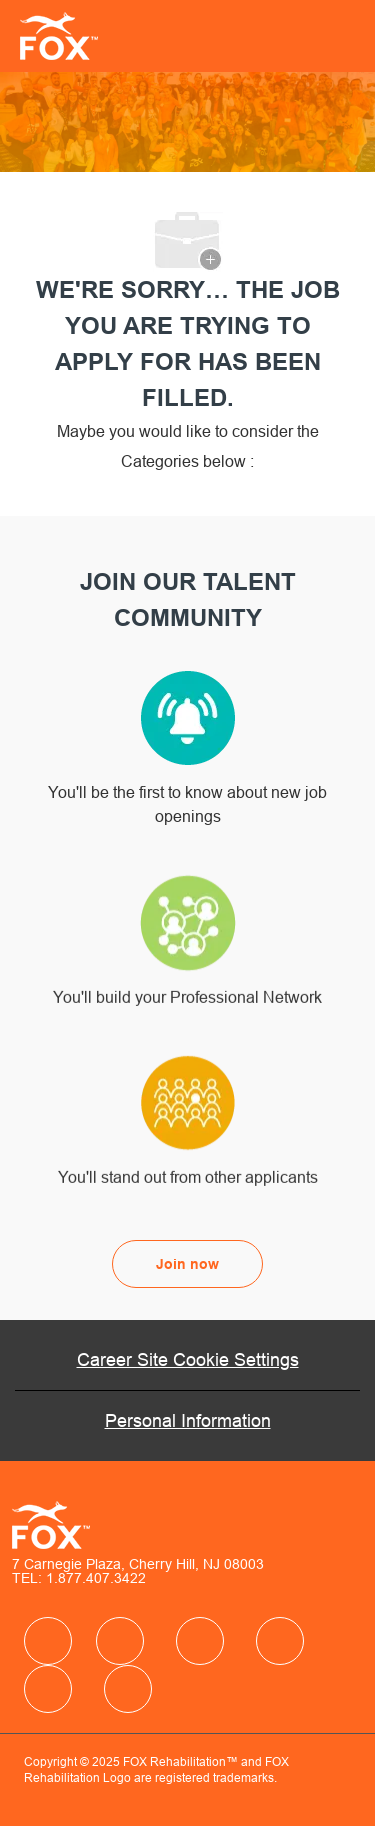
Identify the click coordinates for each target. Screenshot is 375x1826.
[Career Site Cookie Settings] (188, 1360)
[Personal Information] (188, 1421)
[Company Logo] (53, 35)
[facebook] (48, 1641)
